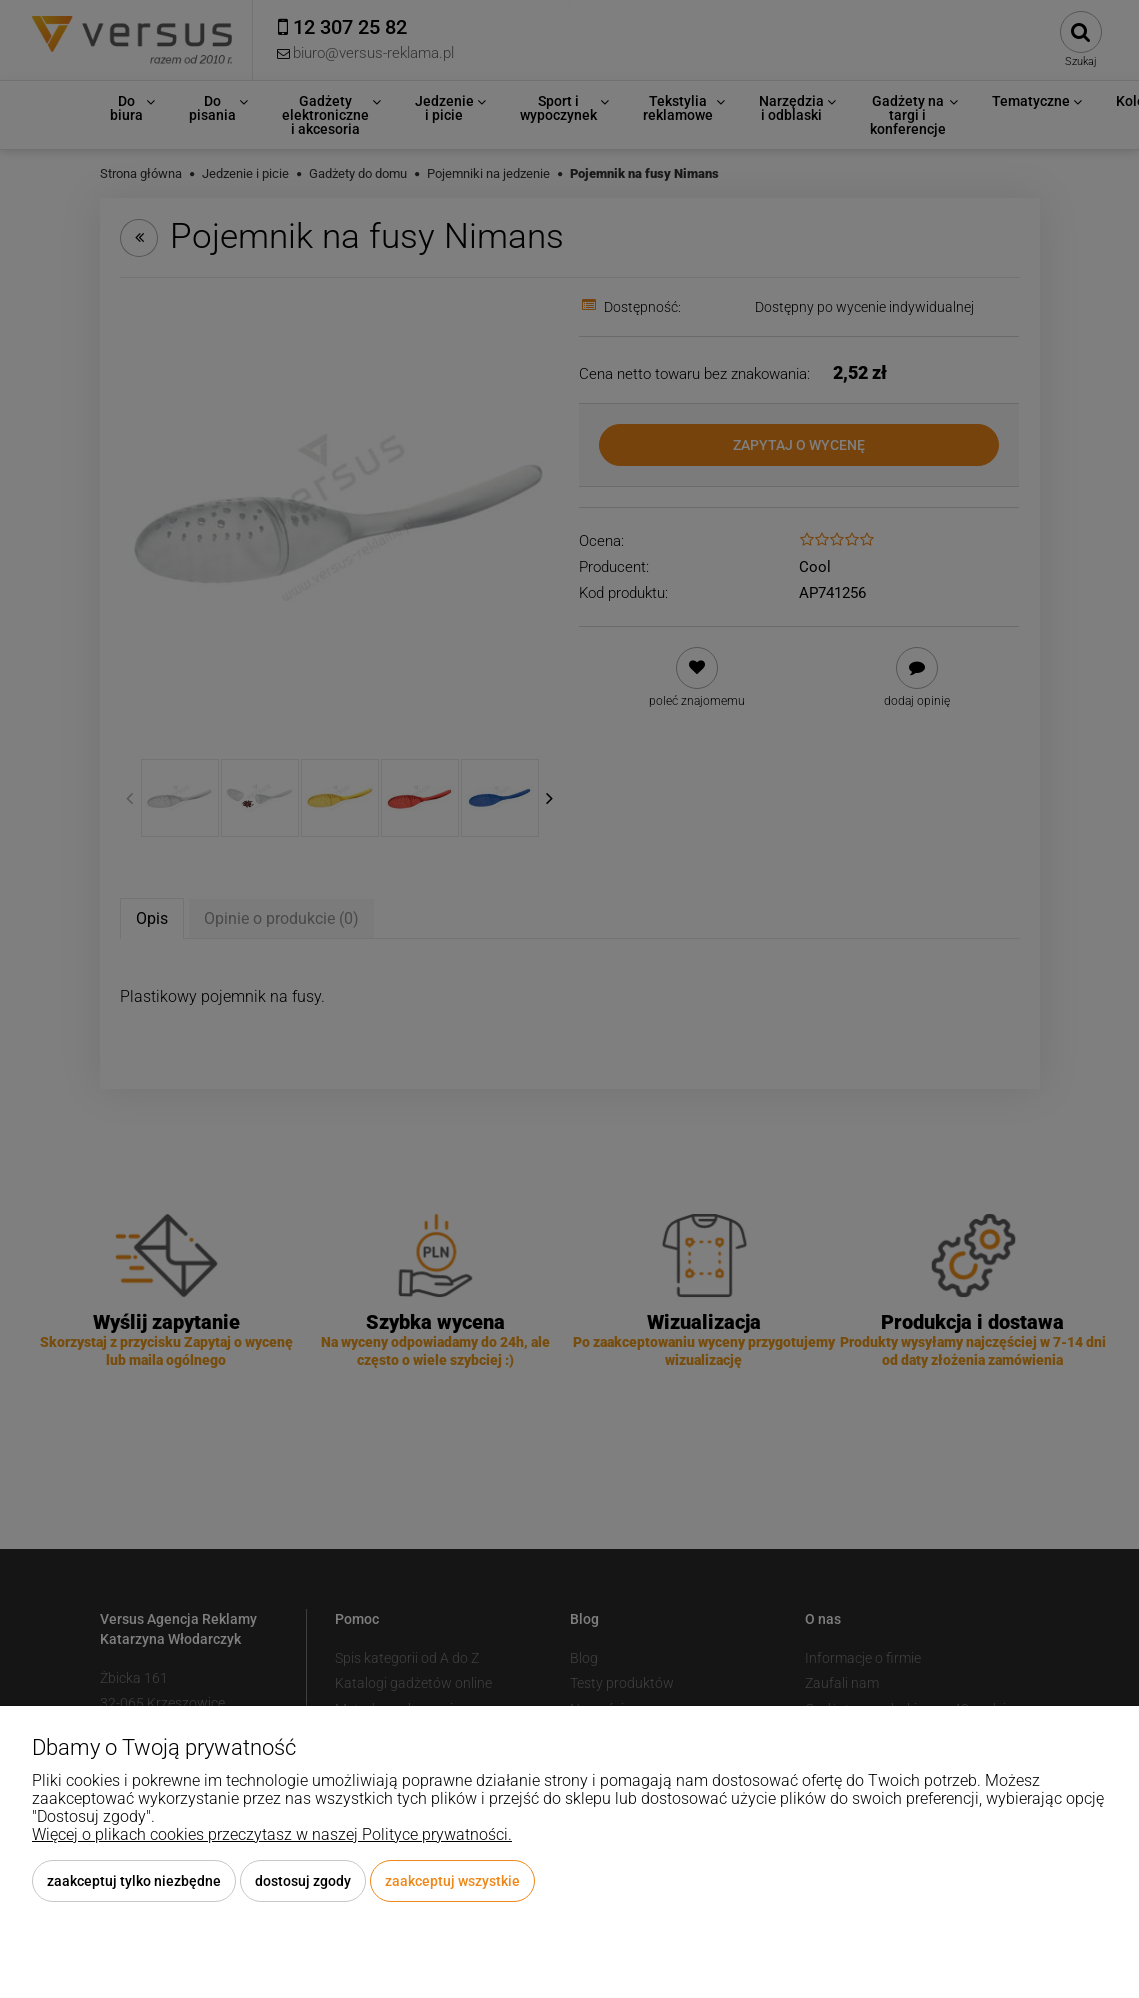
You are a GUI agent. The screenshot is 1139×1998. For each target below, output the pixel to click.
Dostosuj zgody (303, 1881)
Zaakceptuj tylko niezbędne (134, 1881)
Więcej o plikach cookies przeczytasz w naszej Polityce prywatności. (272, 1834)
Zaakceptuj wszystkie (452, 1881)
